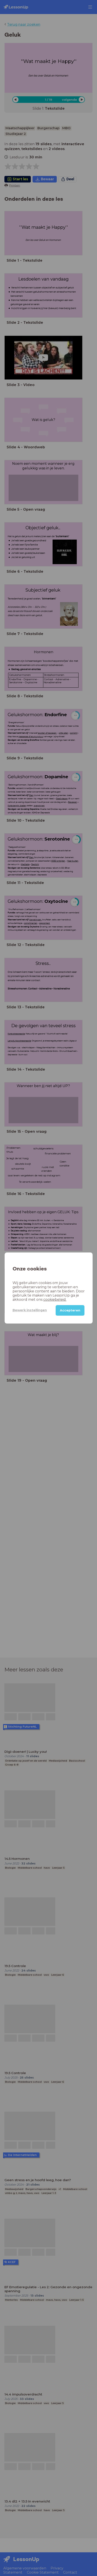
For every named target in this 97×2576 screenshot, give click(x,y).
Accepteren (70, 1310)
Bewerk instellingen (30, 1310)
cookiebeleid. (54, 1299)
